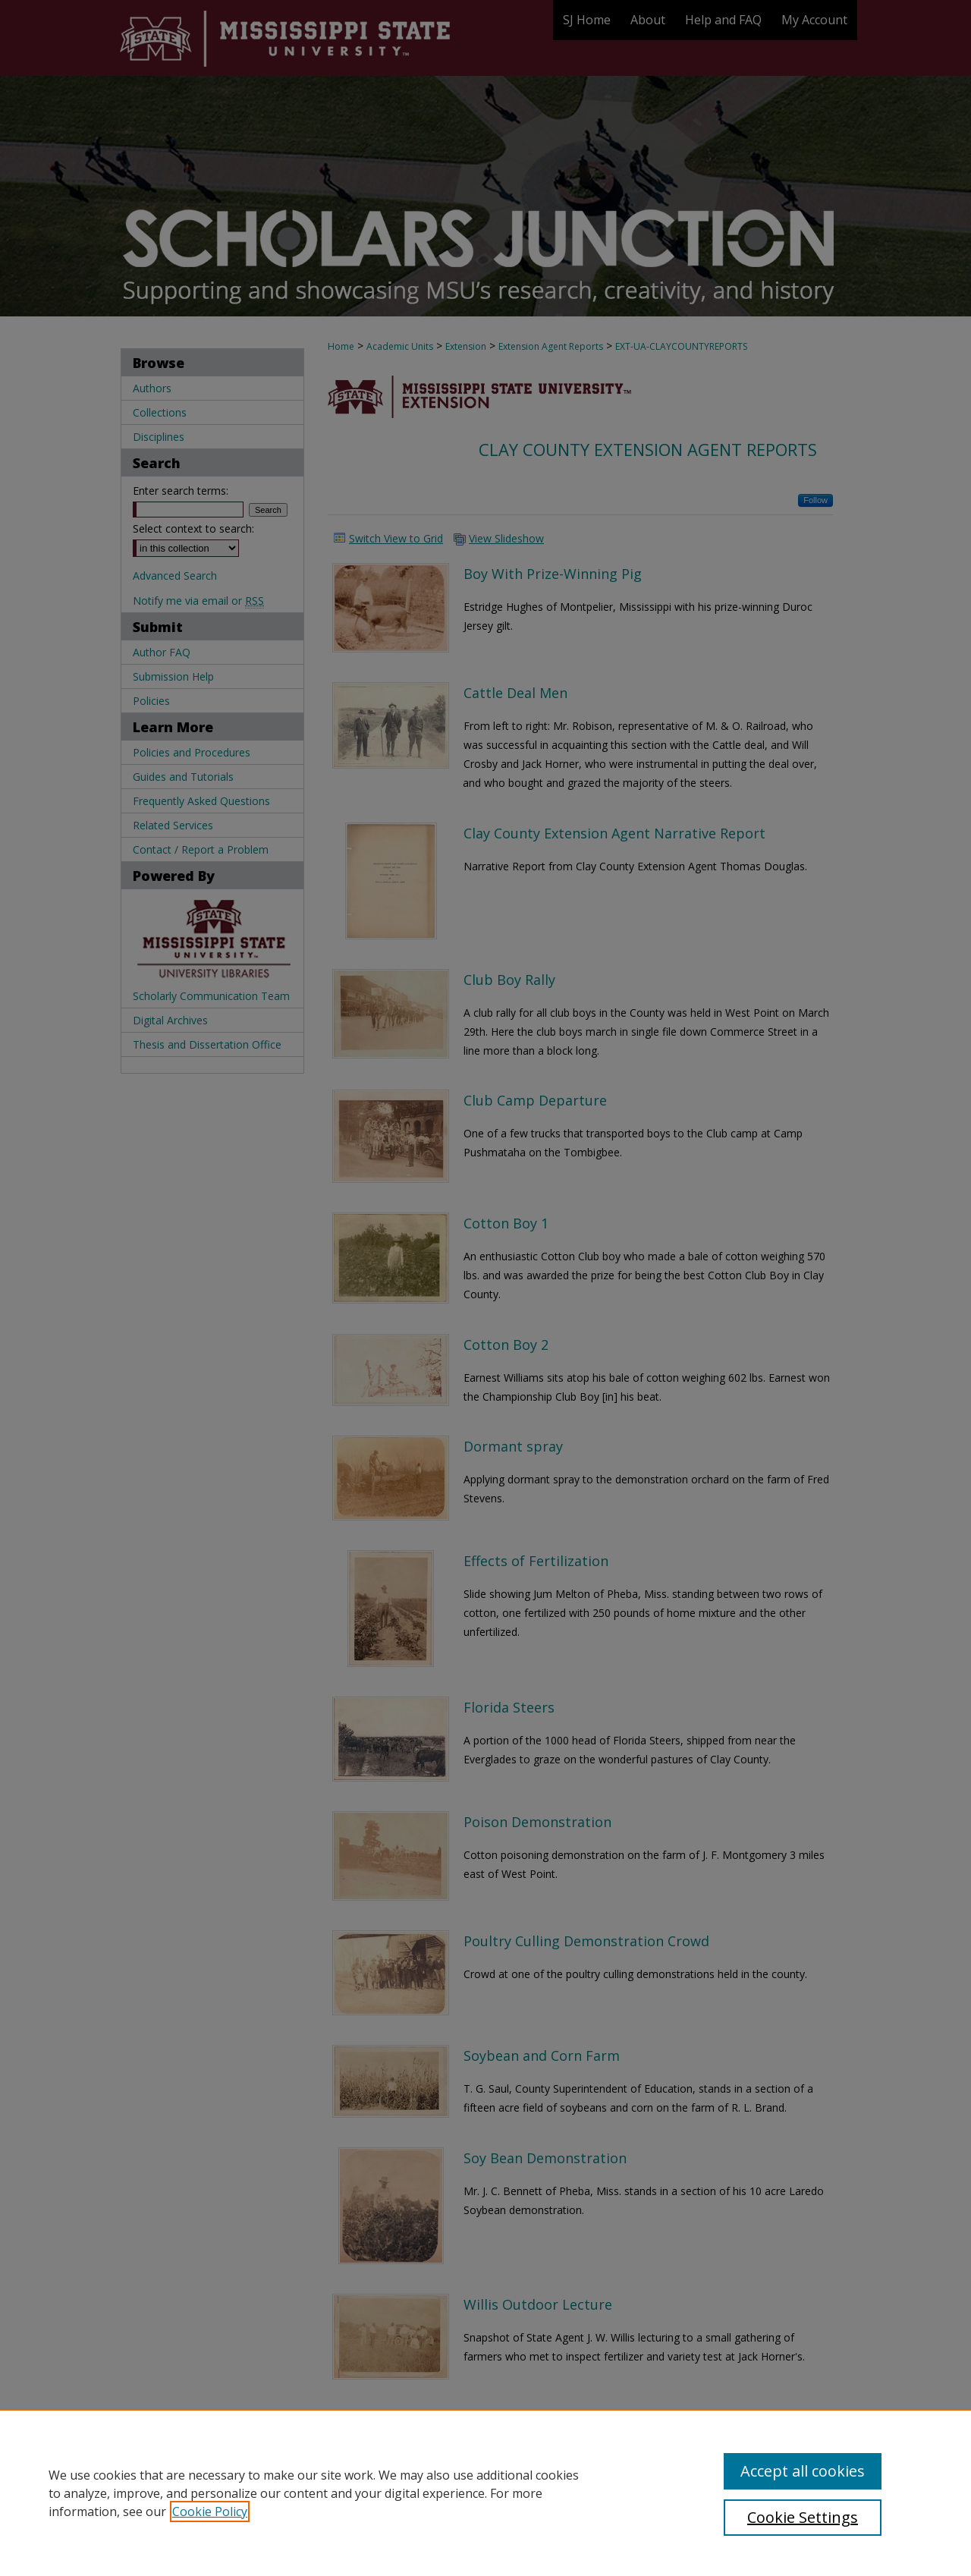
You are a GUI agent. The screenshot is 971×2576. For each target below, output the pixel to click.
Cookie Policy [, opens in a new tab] (209, 2511)
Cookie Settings (802, 2517)
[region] (485, 2492)
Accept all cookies (802, 2471)
